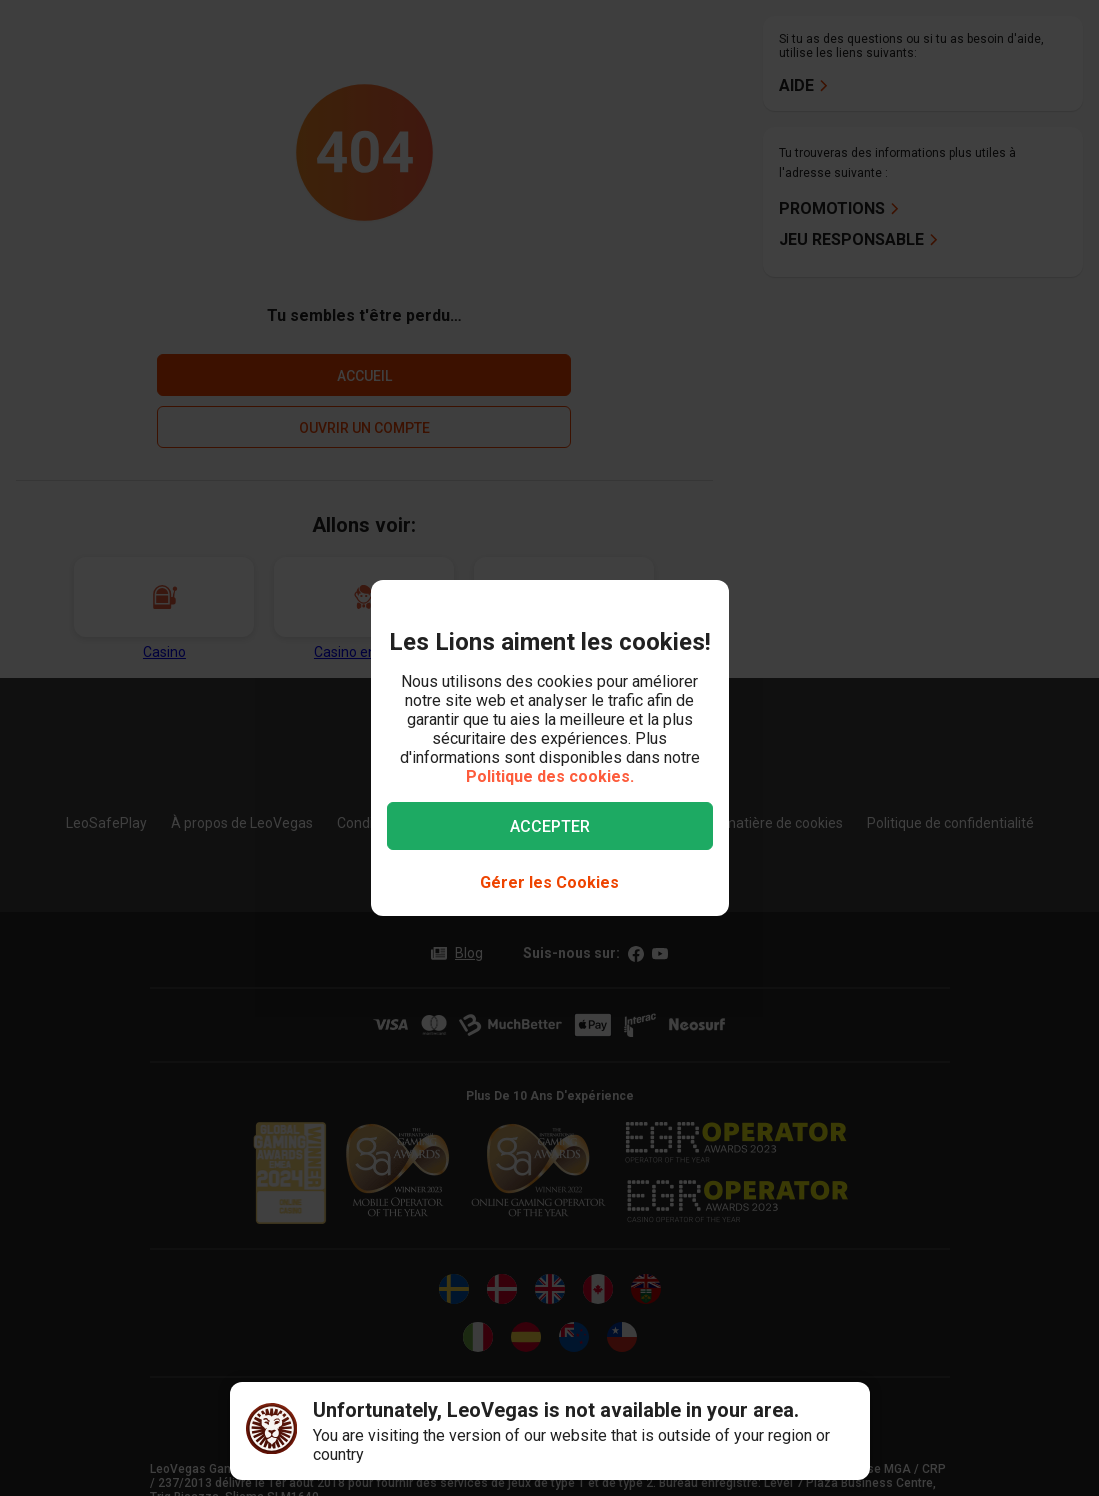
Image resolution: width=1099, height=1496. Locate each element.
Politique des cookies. (550, 776)
